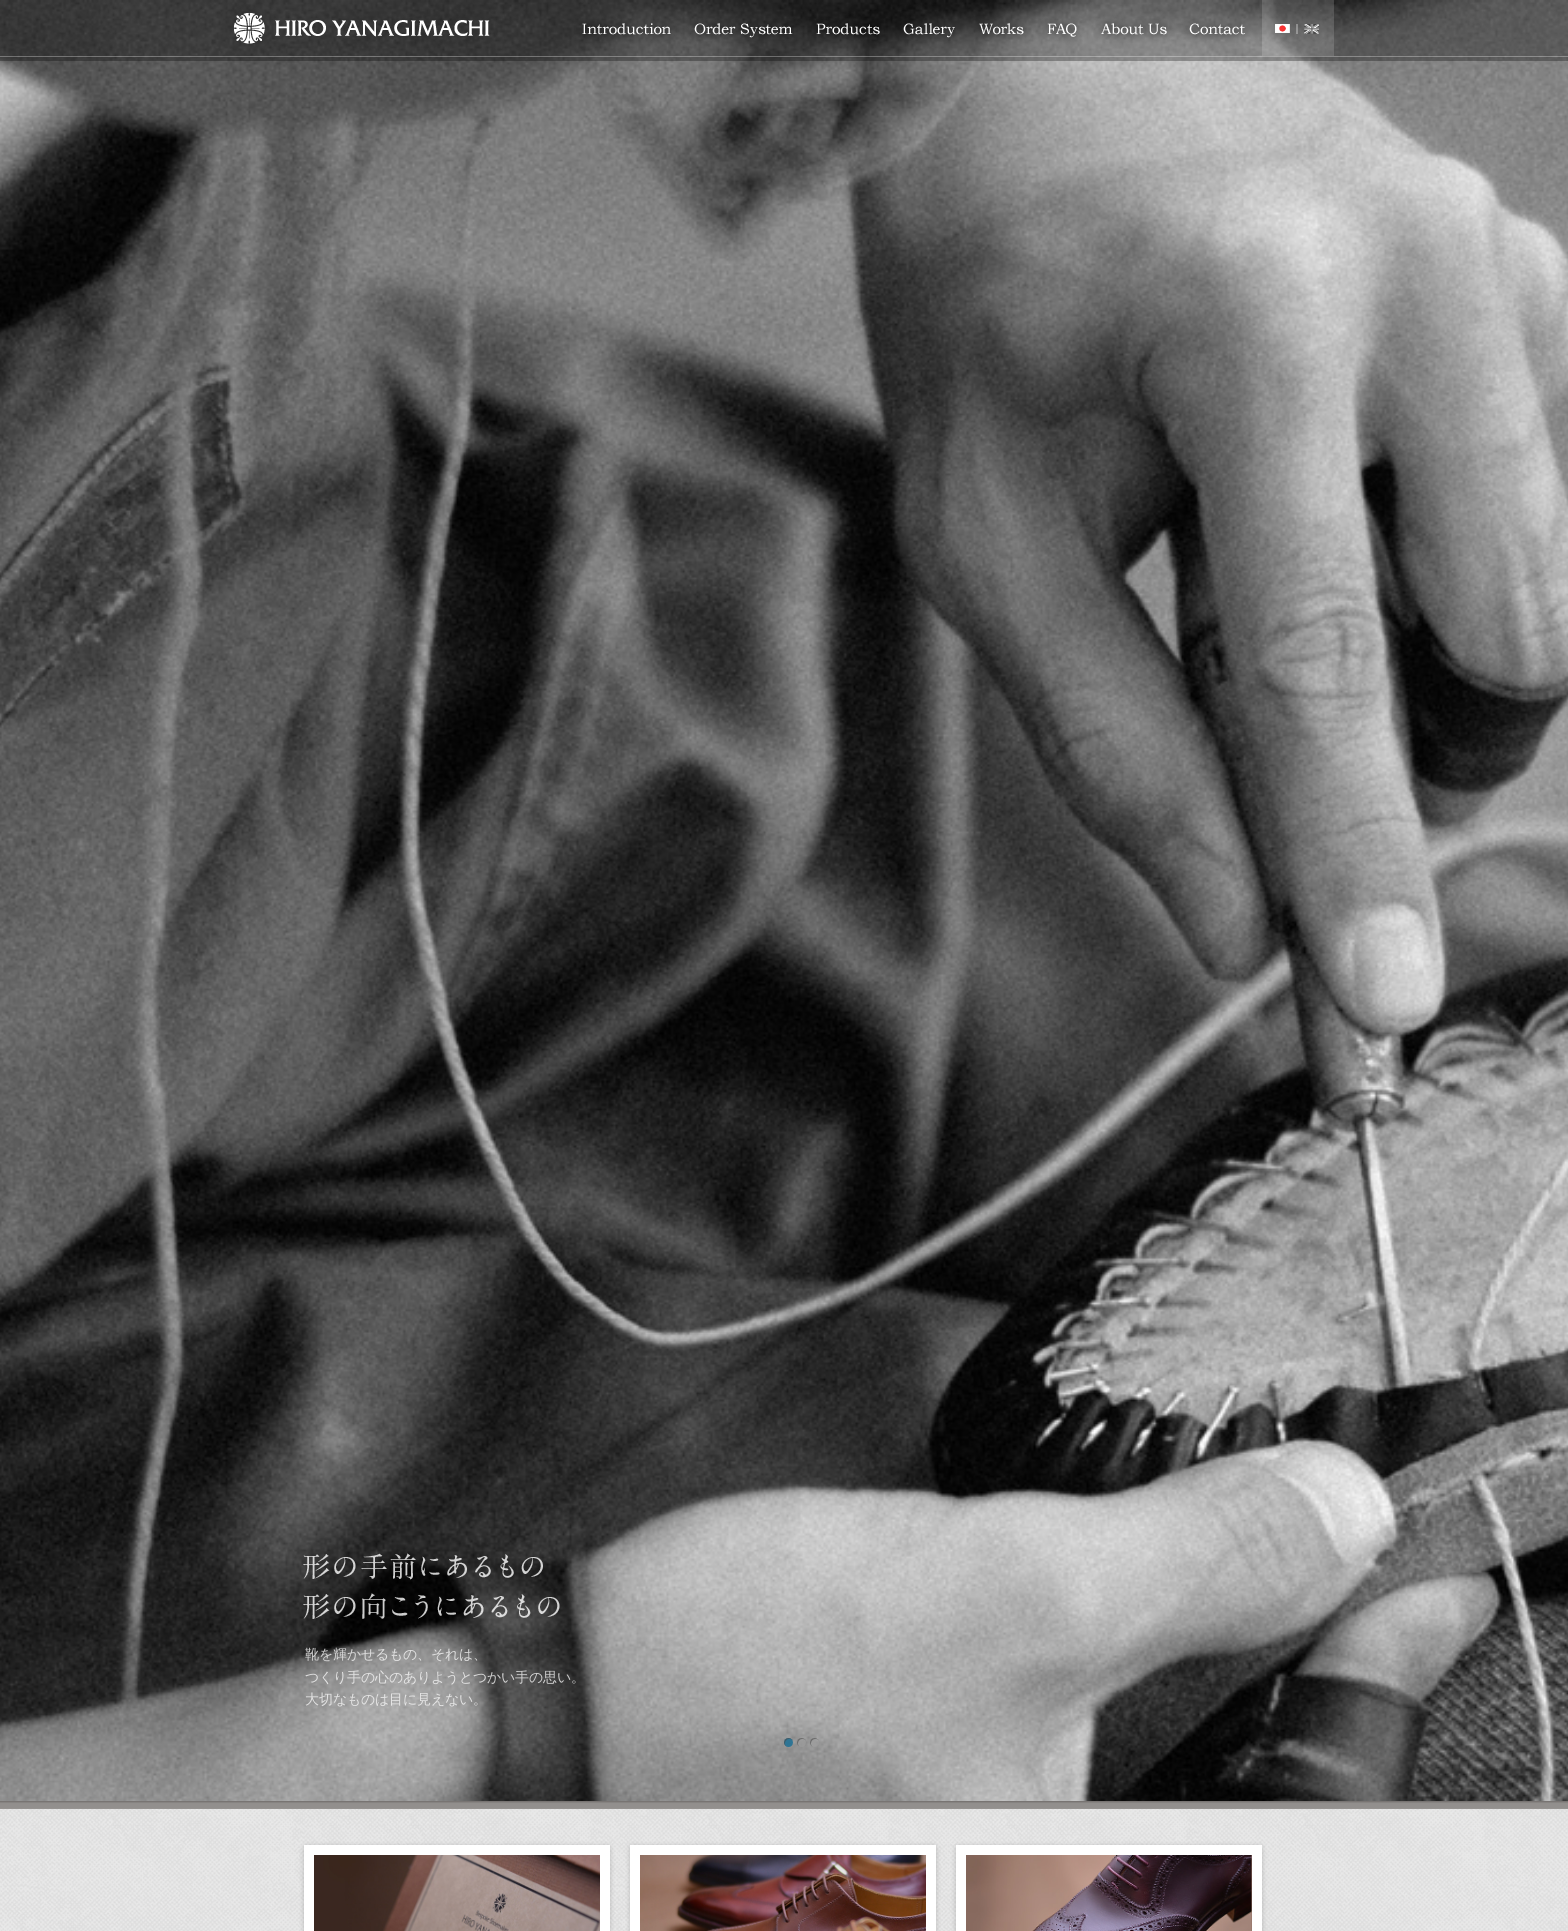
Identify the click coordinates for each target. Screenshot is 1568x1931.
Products (849, 30)
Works (1002, 30)
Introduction (626, 30)
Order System (744, 30)
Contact (1218, 30)
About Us (1134, 30)
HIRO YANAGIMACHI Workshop (361, 30)
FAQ (1063, 30)
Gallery (930, 30)
